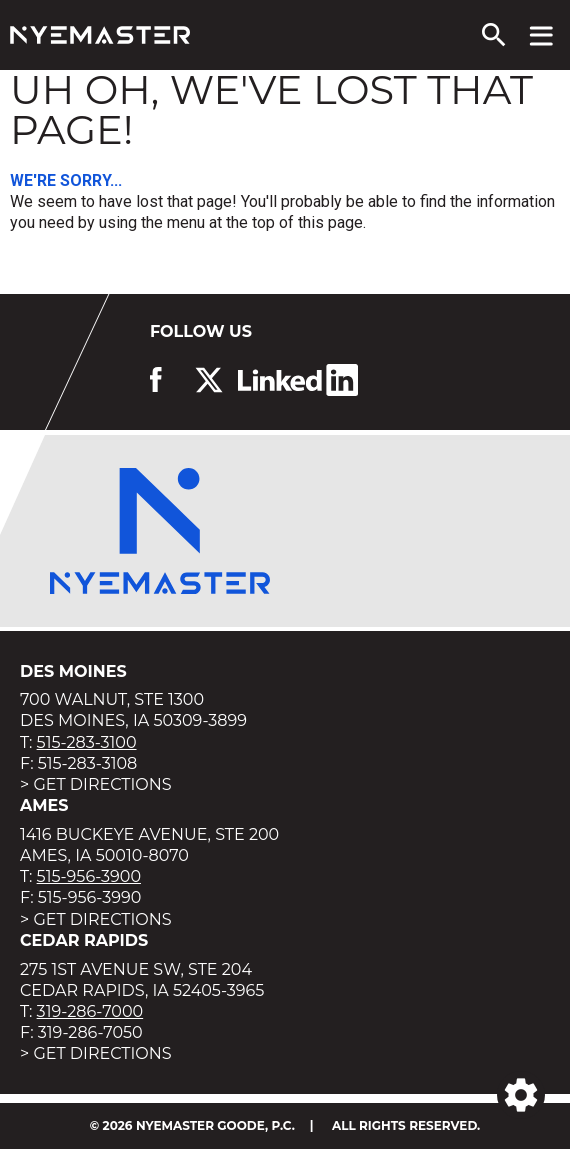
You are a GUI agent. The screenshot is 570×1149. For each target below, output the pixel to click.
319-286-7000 (90, 1011)
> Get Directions (96, 784)
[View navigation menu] (541, 35)
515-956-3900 (89, 876)
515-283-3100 (87, 742)
